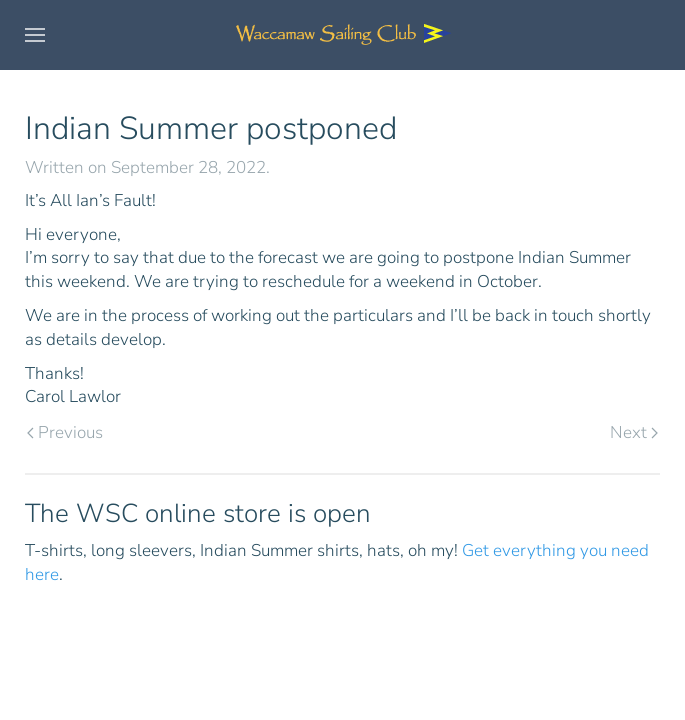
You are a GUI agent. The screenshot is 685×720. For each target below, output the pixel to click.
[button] (35, 35)
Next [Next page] (634, 432)
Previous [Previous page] (65, 432)
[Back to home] (343, 35)
